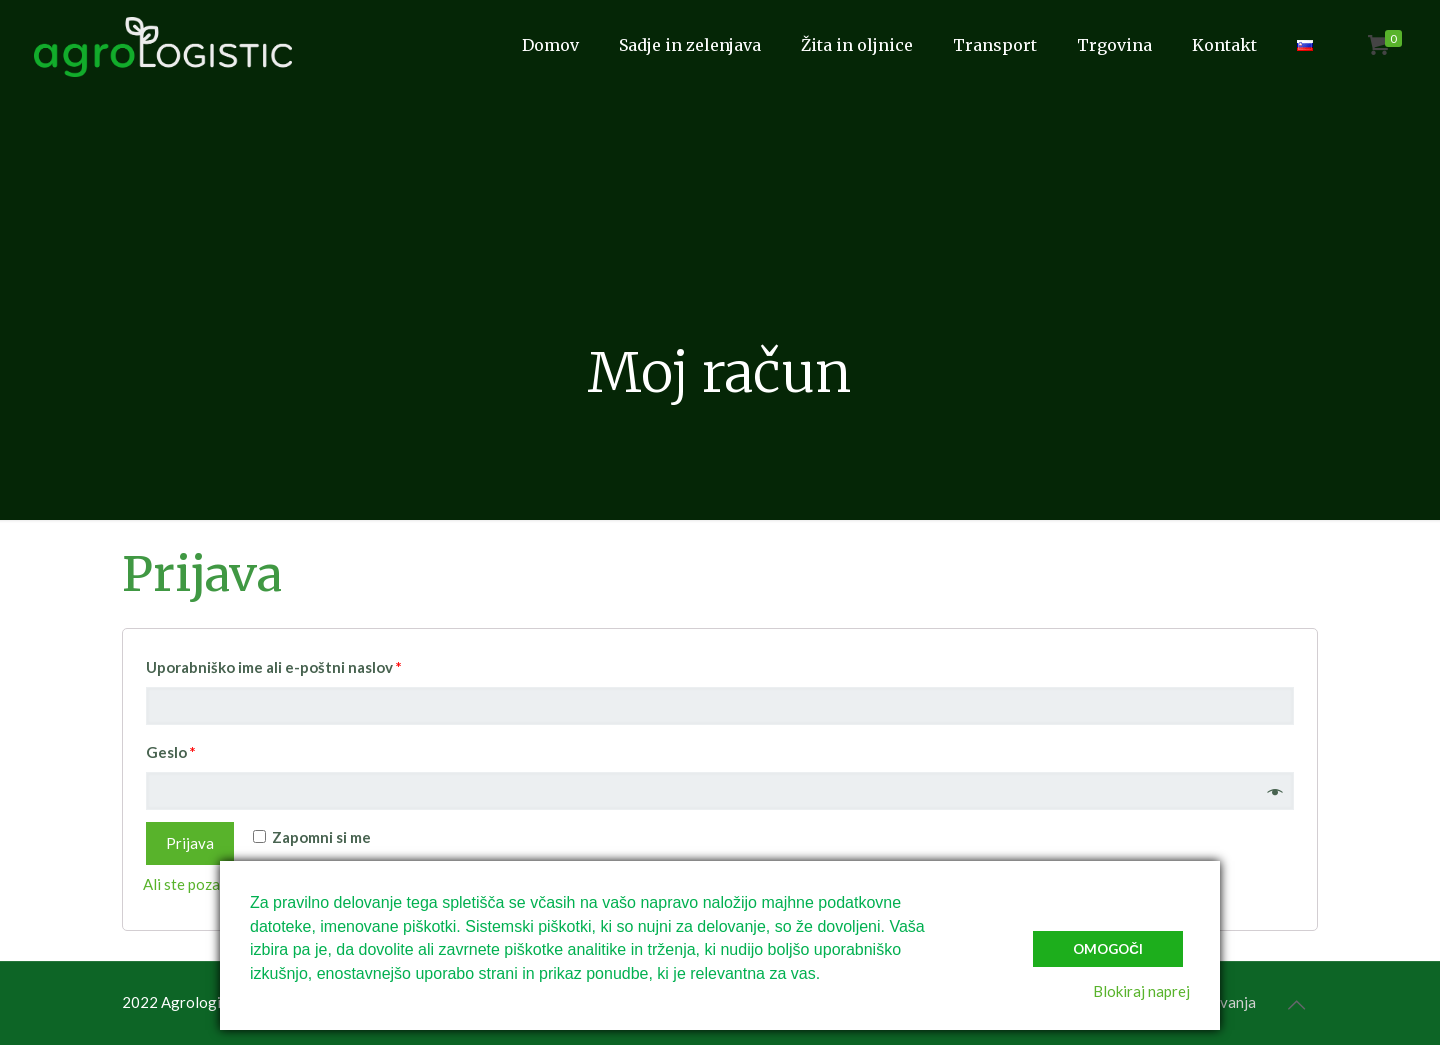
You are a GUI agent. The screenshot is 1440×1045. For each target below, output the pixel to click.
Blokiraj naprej (1141, 991)
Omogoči (1108, 949)
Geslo (171, 752)
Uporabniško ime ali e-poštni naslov (274, 667)
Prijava (190, 843)
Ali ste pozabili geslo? (215, 884)
